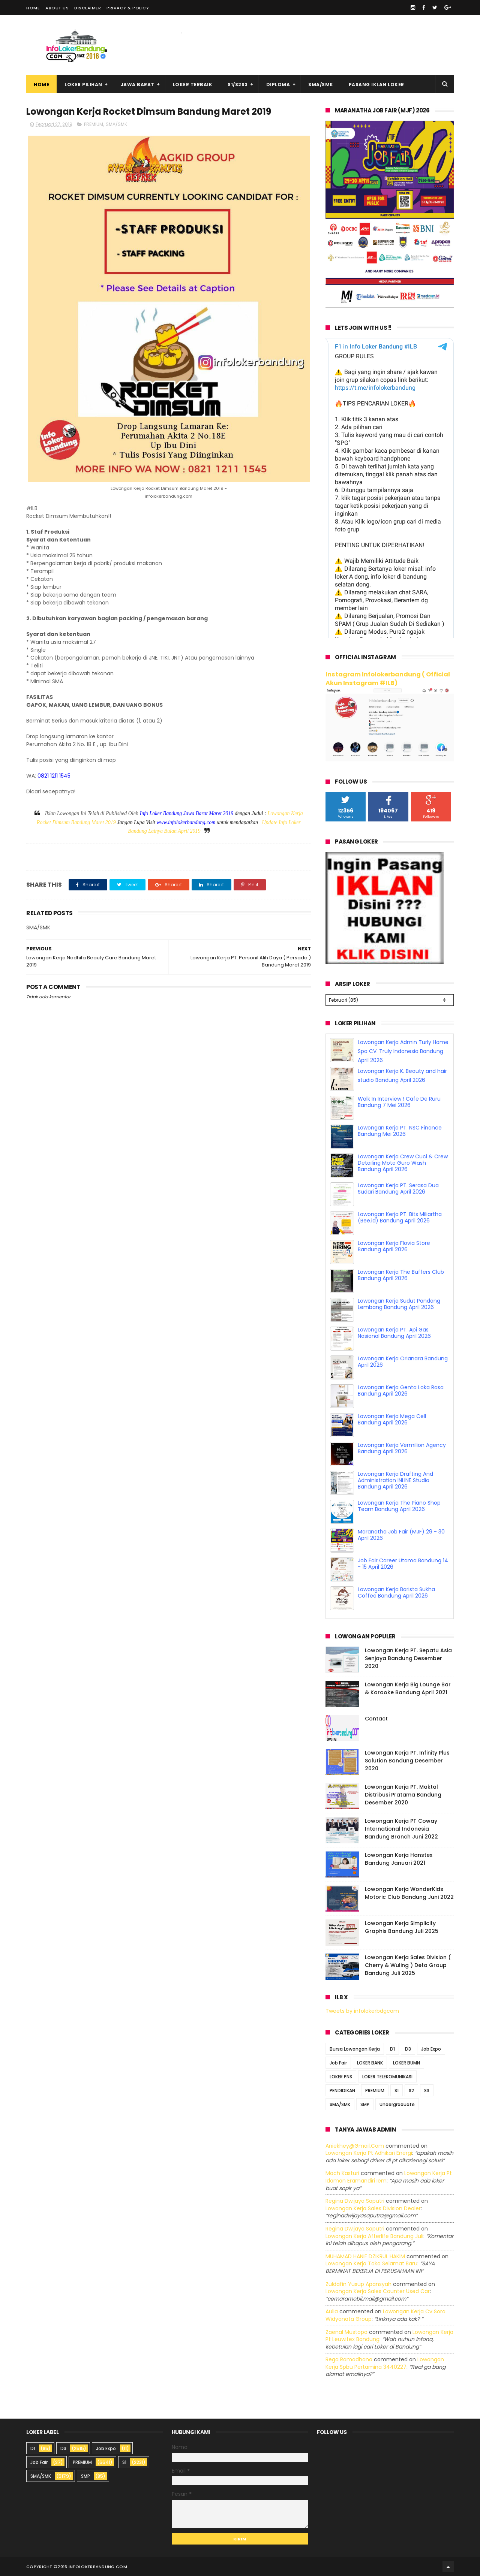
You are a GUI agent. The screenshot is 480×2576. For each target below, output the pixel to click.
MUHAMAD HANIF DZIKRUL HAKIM (365, 2256)
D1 (392, 2049)
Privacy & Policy (127, 8)
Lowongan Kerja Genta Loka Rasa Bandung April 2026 (401, 1390)
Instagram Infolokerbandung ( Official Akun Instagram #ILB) (388, 678)
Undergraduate (397, 2104)
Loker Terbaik (193, 84)
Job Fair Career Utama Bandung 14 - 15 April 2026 (403, 1564)
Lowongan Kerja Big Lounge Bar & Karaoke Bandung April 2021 (408, 1688)
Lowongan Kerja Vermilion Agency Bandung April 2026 (402, 1448)
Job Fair (338, 2063)
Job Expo (431, 2049)
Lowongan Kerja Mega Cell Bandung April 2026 (392, 1419)
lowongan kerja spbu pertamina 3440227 (385, 2363)
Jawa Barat (137, 84)
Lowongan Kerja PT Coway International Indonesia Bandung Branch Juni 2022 (401, 1828)
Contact (376, 1718)
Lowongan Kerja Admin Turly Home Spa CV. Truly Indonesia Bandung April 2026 (403, 1051)
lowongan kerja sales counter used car (378, 2291)
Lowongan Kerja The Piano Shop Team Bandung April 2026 (399, 1506)
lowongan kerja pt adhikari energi (369, 2153)
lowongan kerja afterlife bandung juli (374, 2236)
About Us (57, 8)
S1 (396, 2090)
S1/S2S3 (238, 84)
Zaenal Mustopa (347, 2332)
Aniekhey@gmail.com (355, 2146)
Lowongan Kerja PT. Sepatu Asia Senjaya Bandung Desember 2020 (408, 1658)
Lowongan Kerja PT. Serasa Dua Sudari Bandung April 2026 (398, 1188)
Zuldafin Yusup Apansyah (359, 2284)
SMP (364, 2104)
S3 (426, 2090)
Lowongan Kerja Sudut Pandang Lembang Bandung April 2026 (399, 1304)
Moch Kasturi (342, 2173)
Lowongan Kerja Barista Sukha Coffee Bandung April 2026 (396, 1592)
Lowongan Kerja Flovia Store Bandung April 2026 (394, 1246)
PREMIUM (93, 124)
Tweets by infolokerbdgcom (362, 2011)
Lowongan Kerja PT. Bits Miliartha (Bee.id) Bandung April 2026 (400, 1217)
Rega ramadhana (349, 2359)
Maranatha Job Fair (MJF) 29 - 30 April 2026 (401, 1535)
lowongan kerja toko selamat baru (371, 2263)
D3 (408, 2049)
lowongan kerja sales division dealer (373, 2208)
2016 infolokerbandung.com (92, 2567)
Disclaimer (87, 8)
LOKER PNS (341, 2076)
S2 (411, 2090)
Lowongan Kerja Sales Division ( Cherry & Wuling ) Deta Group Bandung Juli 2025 (408, 1965)
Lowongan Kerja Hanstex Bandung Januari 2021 (398, 1859)
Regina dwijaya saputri (355, 2201)
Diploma (278, 84)
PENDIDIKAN (342, 2090)
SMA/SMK (320, 84)
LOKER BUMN (406, 2063)
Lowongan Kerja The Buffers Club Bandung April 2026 (401, 1275)
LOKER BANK (370, 2063)
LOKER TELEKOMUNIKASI (387, 2076)
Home (33, 8)
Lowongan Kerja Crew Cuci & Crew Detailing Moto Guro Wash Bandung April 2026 (403, 1163)
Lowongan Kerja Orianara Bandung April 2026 (403, 1362)
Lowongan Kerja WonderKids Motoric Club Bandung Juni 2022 (409, 1893)
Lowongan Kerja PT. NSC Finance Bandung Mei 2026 (400, 1131)
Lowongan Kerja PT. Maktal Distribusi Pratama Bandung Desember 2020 (403, 1794)
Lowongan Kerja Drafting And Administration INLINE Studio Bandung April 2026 (395, 1480)
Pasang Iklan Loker (376, 84)
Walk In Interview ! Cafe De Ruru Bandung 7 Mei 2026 (399, 1102)
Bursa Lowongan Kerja (355, 2049)
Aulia (332, 2311)
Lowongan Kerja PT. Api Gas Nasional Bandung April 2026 (394, 1333)
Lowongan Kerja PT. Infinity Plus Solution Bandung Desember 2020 (407, 1760)
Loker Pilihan (83, 84)
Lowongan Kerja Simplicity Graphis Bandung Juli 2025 (401, 1927)
